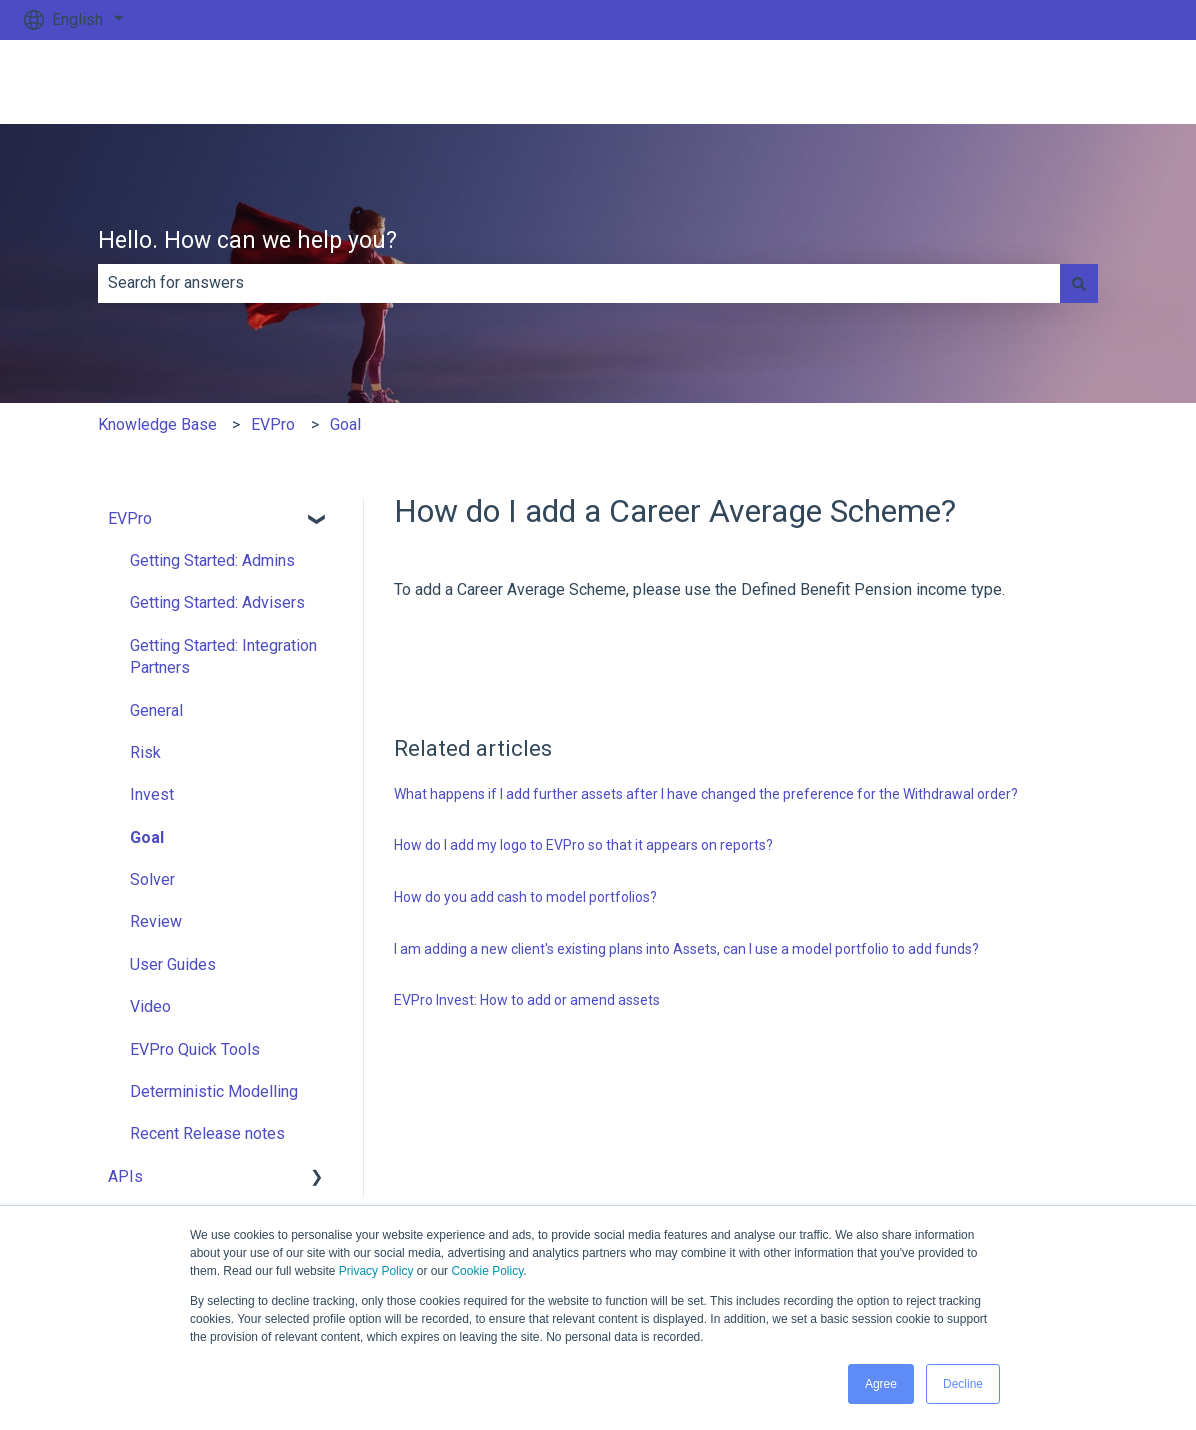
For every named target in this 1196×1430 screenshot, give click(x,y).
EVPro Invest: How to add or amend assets (527, 1000)
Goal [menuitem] (147, 837)
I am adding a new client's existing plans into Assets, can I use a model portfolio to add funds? (686, 949)
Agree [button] (881, 1384)
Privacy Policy (376, 1271)
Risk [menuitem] (145, 752)
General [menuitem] (156, 710)
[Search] (1079, 283)
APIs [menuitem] (125, 1176)
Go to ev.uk (1114, 81)
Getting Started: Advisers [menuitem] (217, 602)
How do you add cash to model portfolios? (525, 897)
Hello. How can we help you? (247, 240)
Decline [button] (963, 1384)
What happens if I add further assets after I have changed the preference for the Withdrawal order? (706, 794)
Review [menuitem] (156, 921)
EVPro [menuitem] (130, 518)
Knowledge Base (157, 424)
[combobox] (579, 283)
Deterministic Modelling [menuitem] (214, 1091)
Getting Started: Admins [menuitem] (212, 560)
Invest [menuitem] (152, 794)
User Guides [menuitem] (173, 964)
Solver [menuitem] (152, 879)
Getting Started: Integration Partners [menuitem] (223, 656)
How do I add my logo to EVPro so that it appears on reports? (583, 845)
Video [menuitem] (150, 1006)
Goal (345, 424)
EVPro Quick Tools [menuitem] (195, 1049)
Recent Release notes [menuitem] (207, 1133)
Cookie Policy (487, 1271)
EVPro (273, 424)
